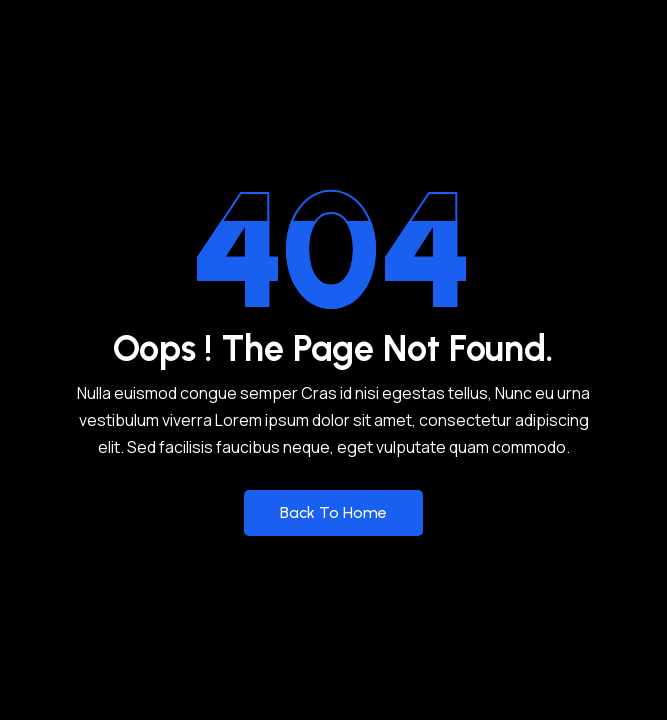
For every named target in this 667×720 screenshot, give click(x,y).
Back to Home (333, 512)
